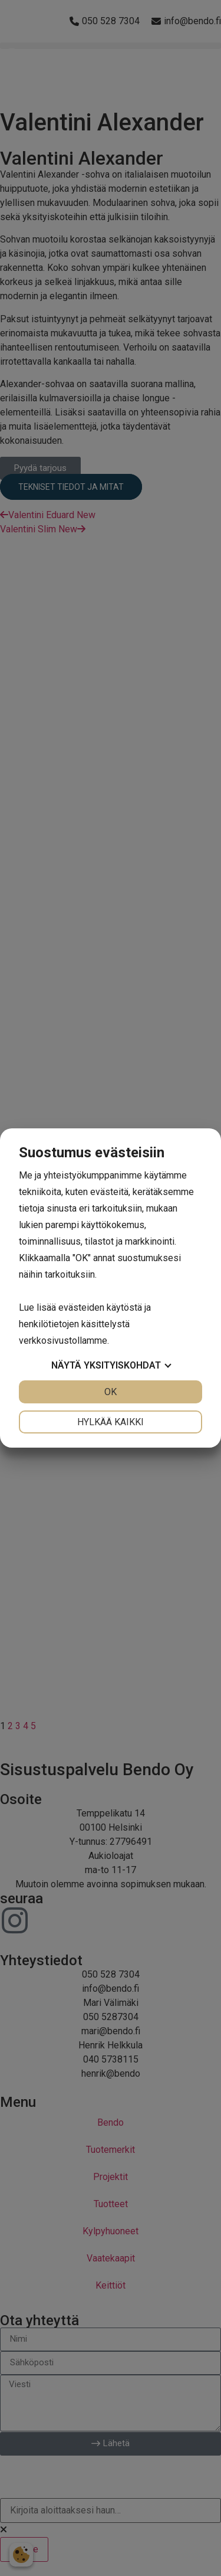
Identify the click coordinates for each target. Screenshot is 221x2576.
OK (110, 1391)
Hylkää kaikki (110, 1422)
